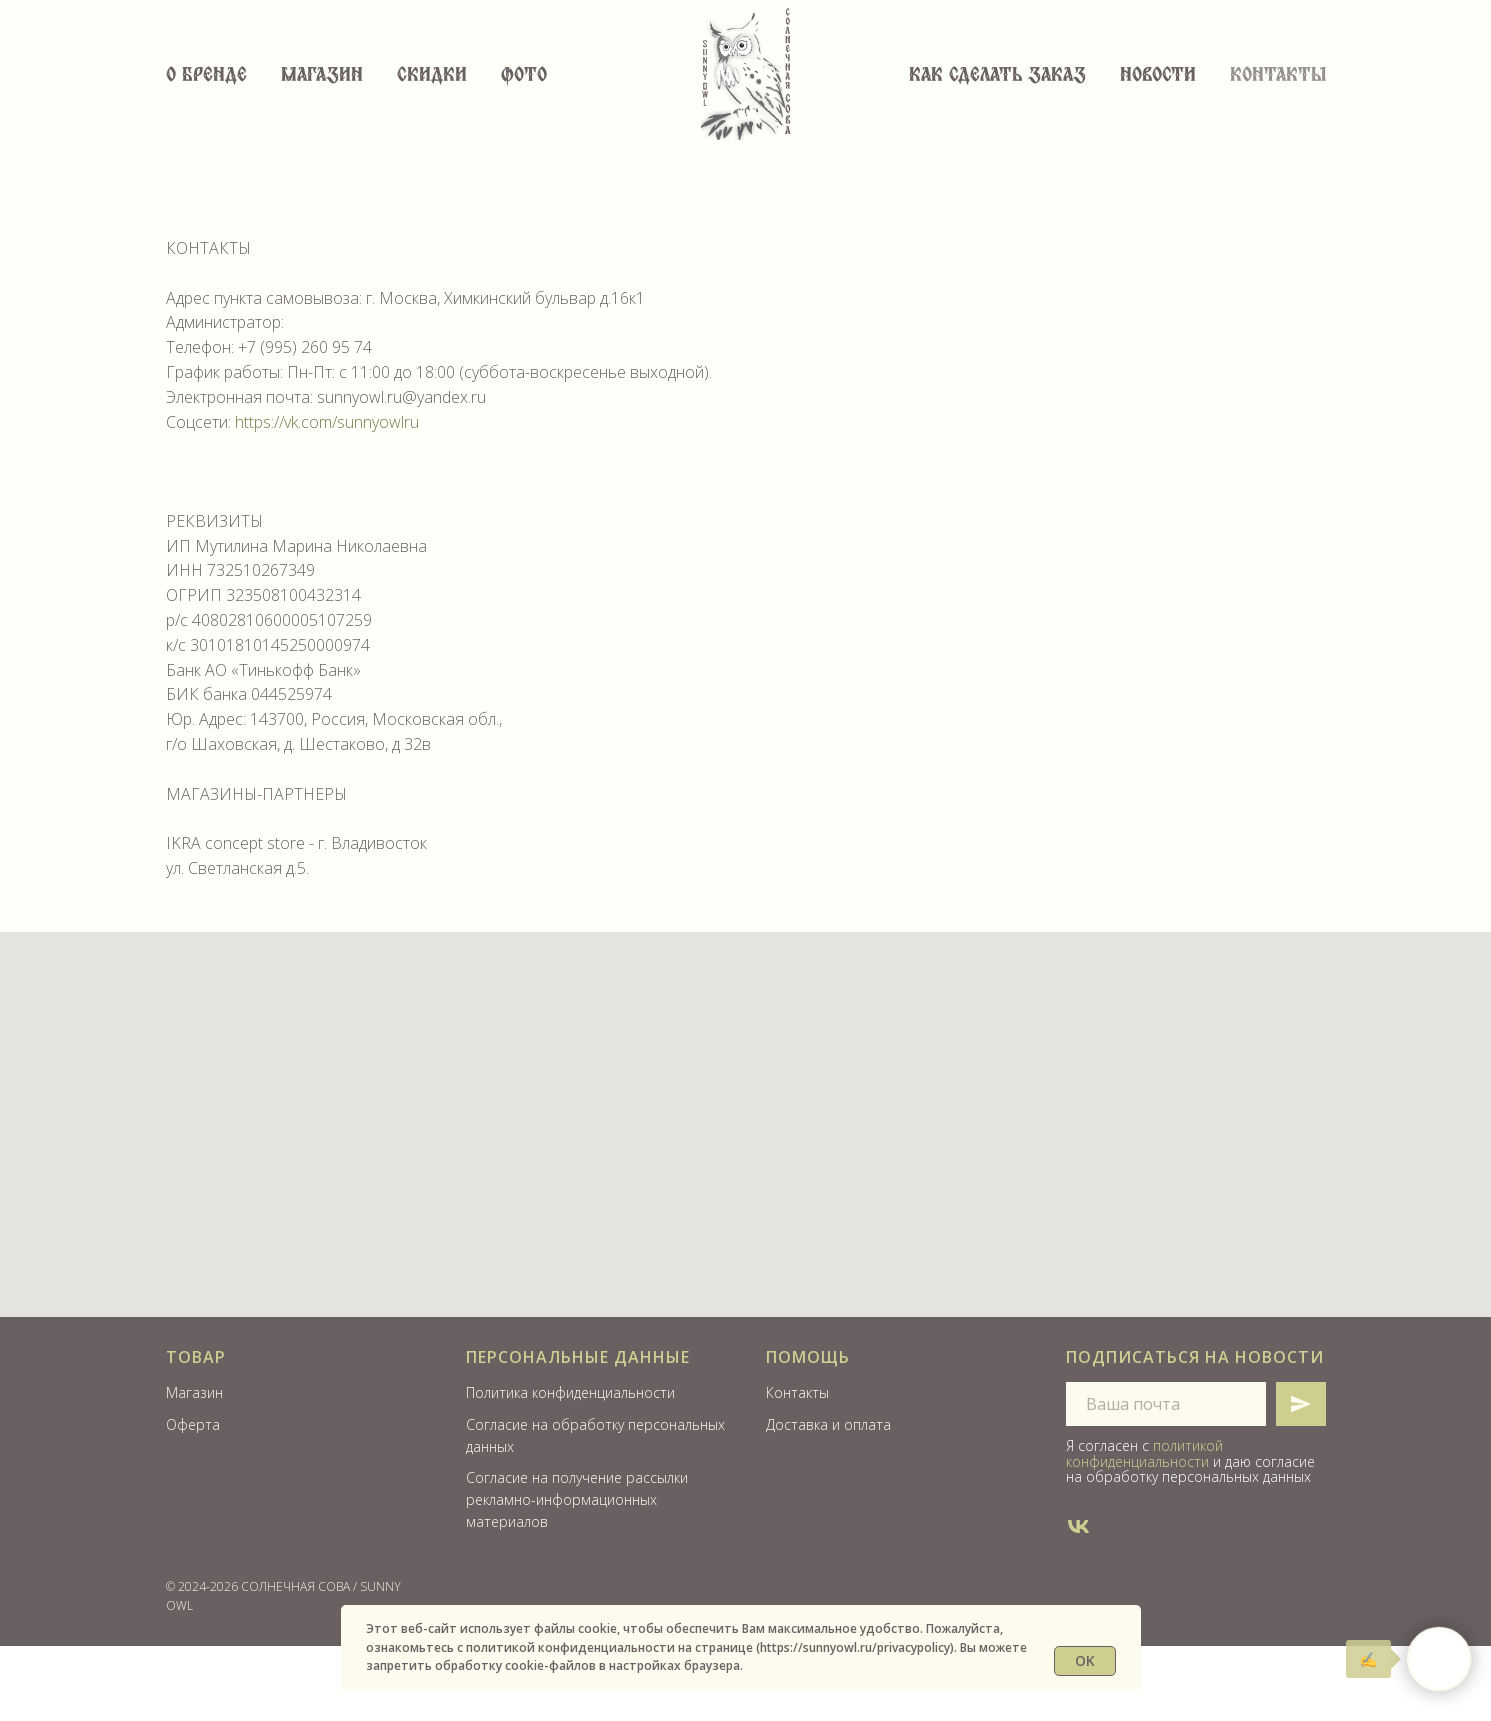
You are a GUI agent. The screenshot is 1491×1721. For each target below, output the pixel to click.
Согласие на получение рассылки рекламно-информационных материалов (577, 1499)
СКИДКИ (432, 75)
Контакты (1278, 75)
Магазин (322, 75)
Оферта (193, 1424)
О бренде (206, 75)
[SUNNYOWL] (1078, 1526)
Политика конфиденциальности (570, 1392)
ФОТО (524, 75)
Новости (1158, 75)
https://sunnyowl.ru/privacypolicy (855, 1647)
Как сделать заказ (997, 75)
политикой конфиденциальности (1144, 1453)
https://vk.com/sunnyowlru (327, 422)
